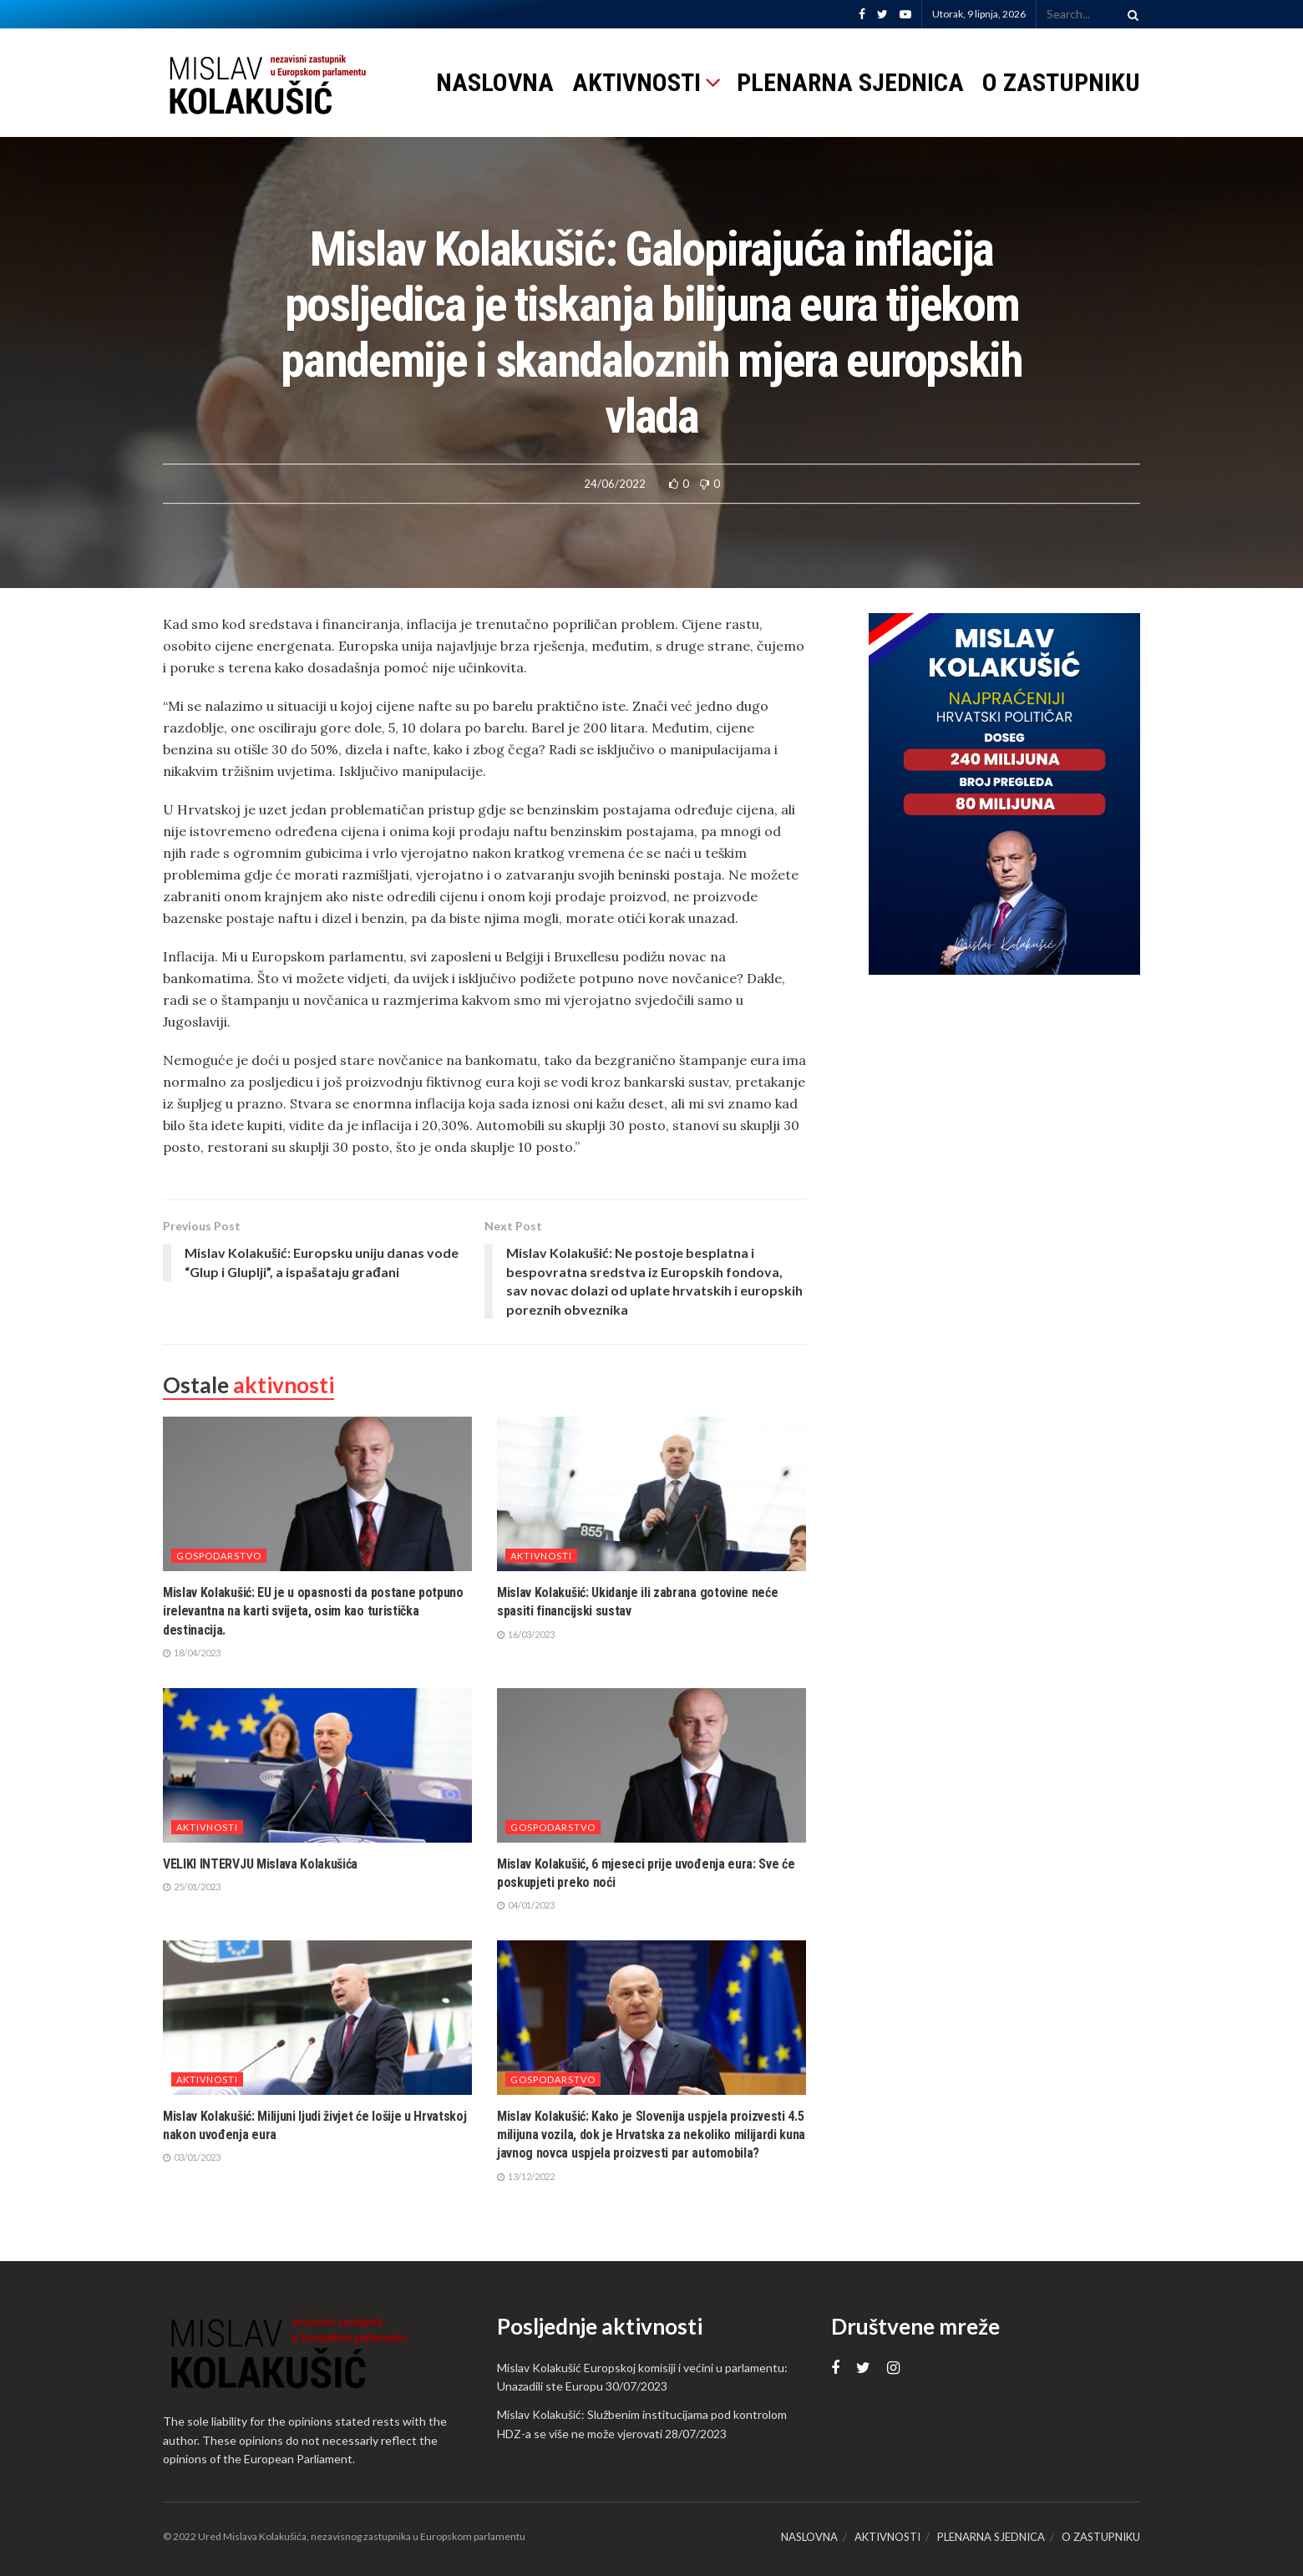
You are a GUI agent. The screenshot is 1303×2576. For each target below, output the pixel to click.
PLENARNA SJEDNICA (850, 82)
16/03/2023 (526, 1634)
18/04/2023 (192, 1652)
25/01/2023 (192, 1886)
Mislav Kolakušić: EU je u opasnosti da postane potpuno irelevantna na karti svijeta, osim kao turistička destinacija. (313, 1611)
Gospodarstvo (218, 1555)
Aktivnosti (541, 1555)
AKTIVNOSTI (636, 82)
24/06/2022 (615, 483)
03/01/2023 (192, 2157)
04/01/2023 (526, 1904)
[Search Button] (1130, 14)
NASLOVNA (495, 82)
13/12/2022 (526, 2176)
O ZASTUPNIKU (1061, 82)
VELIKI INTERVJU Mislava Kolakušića (260, 1864)
